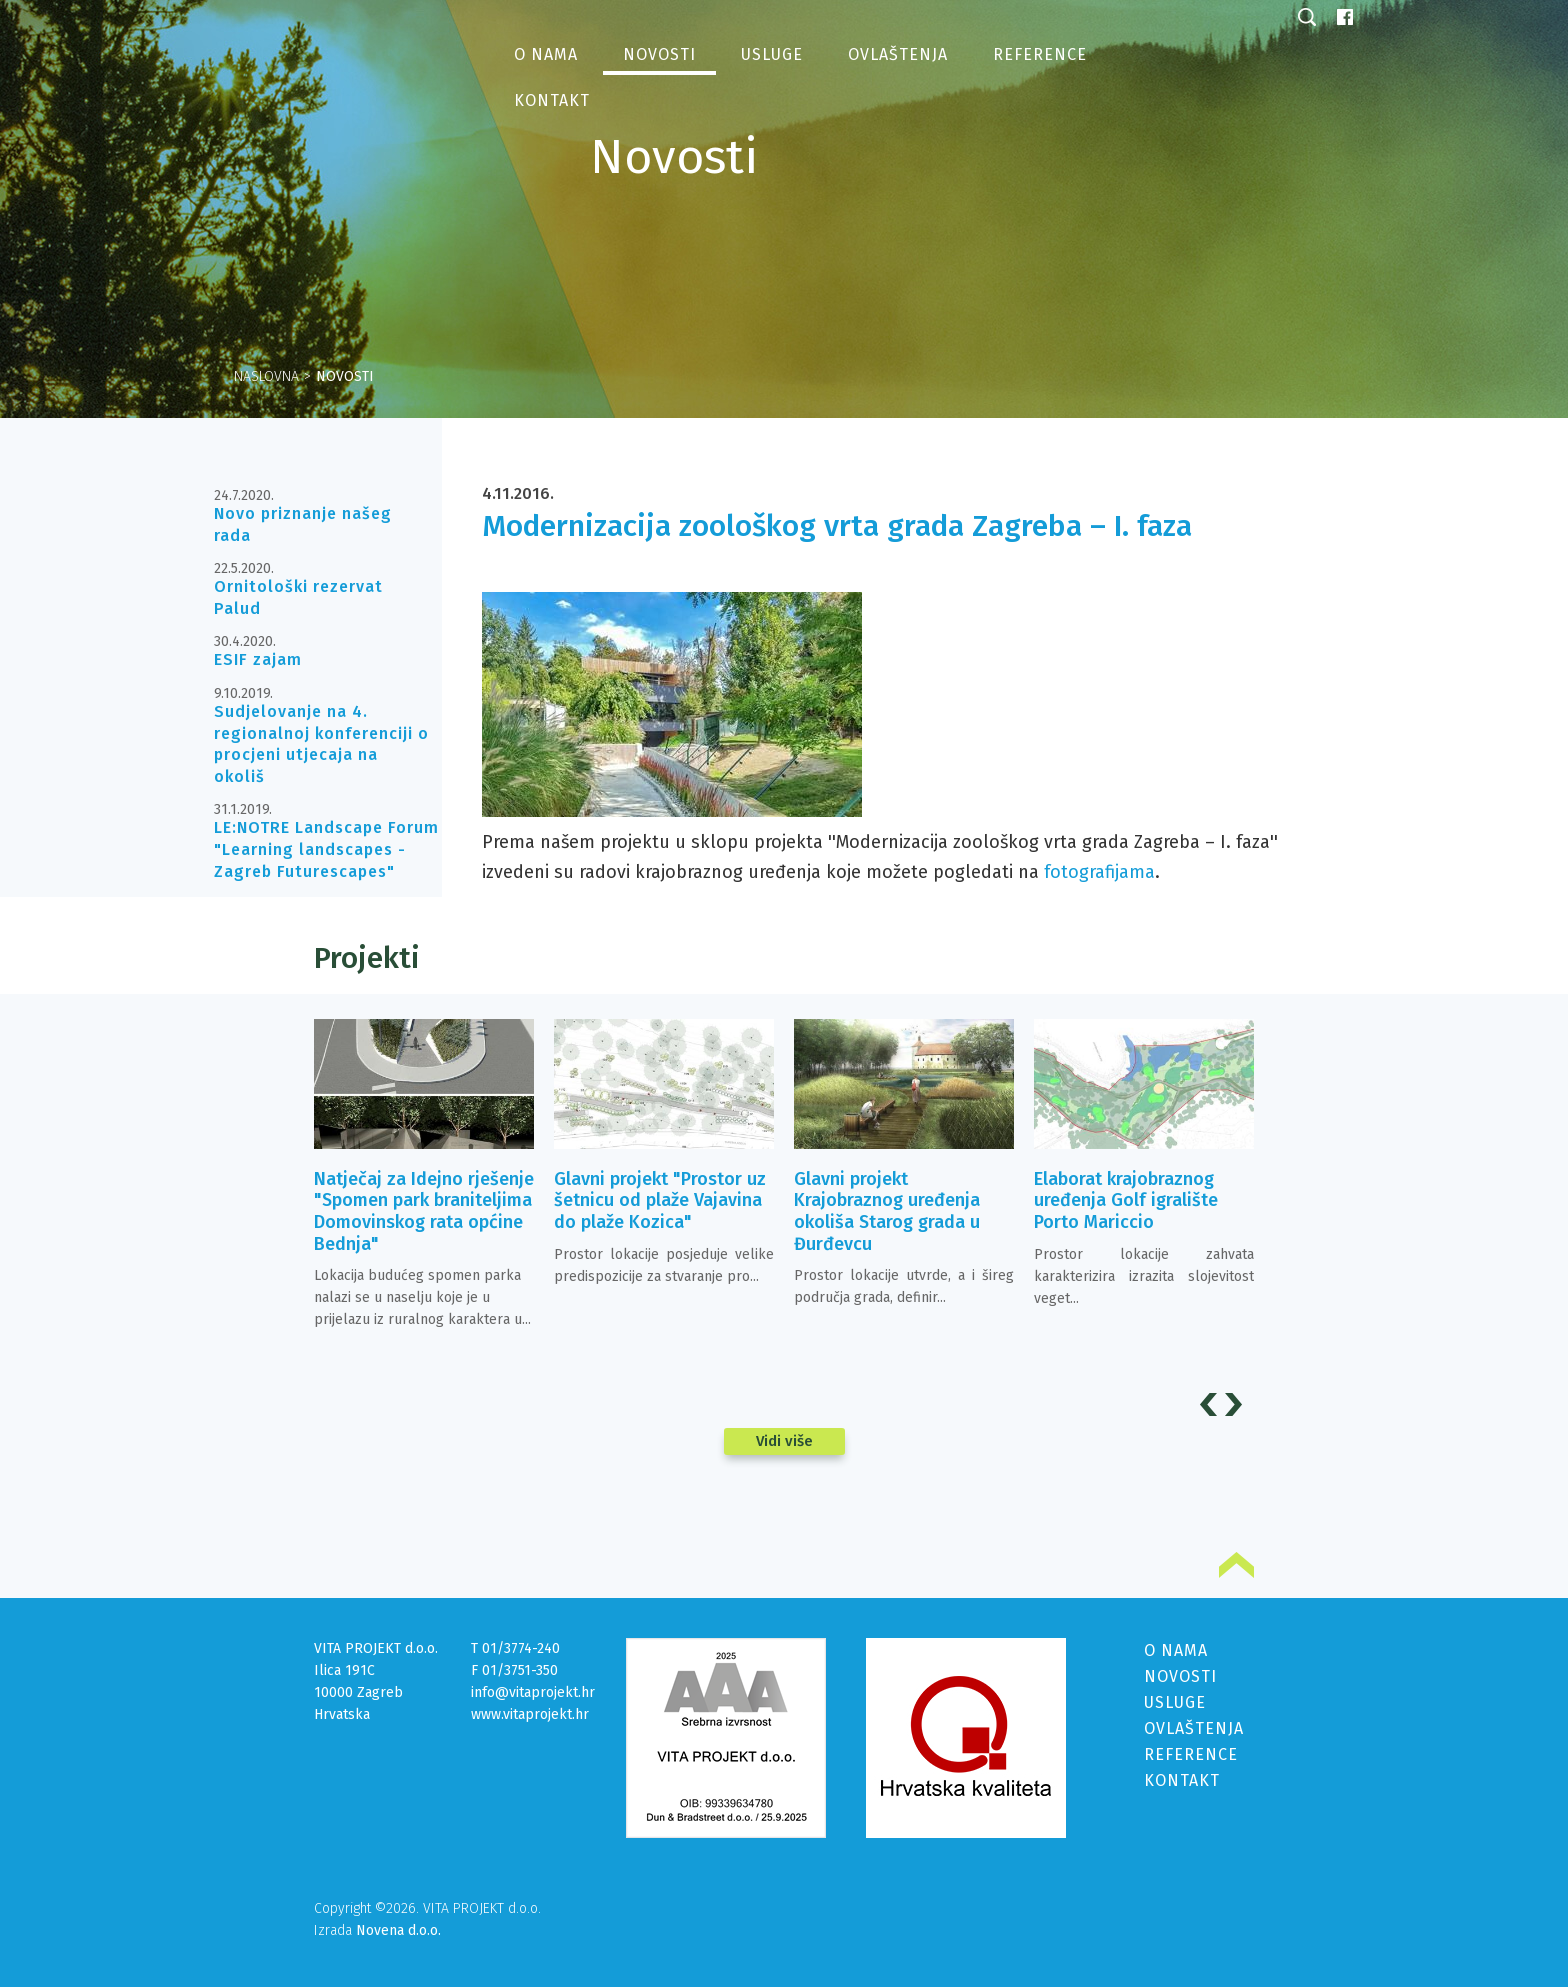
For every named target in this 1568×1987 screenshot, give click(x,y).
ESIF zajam (258, 659)
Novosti (659, 54)
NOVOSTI (1180, 1676)
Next (1236, 1404)
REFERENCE (1191, 1754)
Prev (1211, 1404)
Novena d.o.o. (398, 1930)
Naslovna (266, 376)
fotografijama (1099, 872)
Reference (1040, 54)
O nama (546, 54)
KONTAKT (1182, 1780)
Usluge (772, 54)
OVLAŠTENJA (1194, 1728)
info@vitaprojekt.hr (533, 1692)
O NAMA (1176, 1650)
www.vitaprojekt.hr (530, 1714)
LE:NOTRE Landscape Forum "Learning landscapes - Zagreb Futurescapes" (326, 849)
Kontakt (552, 100)
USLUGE (1175, 1702)
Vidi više (784, 1441)
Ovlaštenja (898, 54)
